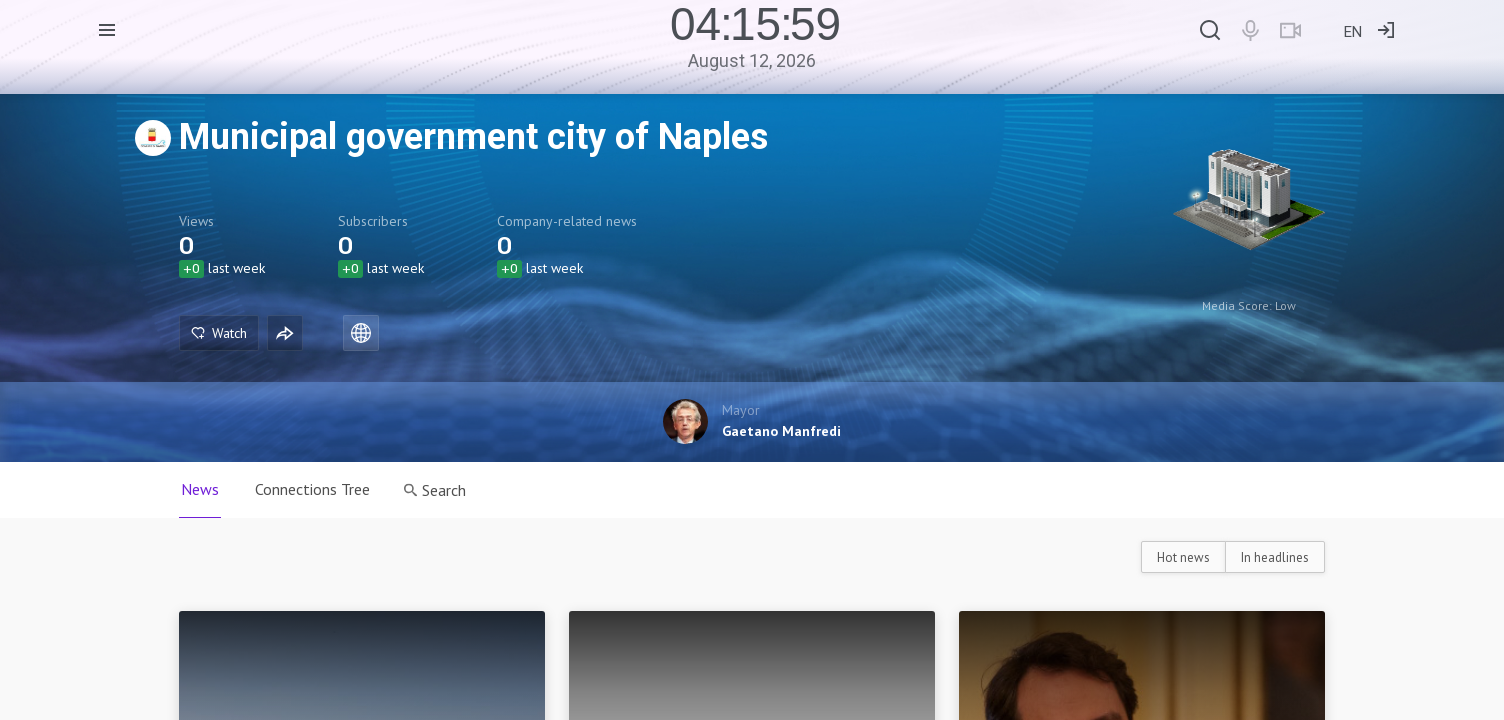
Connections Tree (312, 489)
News (200, 489)
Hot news (1183, 557)
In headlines (1275, 557)
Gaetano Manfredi (781, 431)
